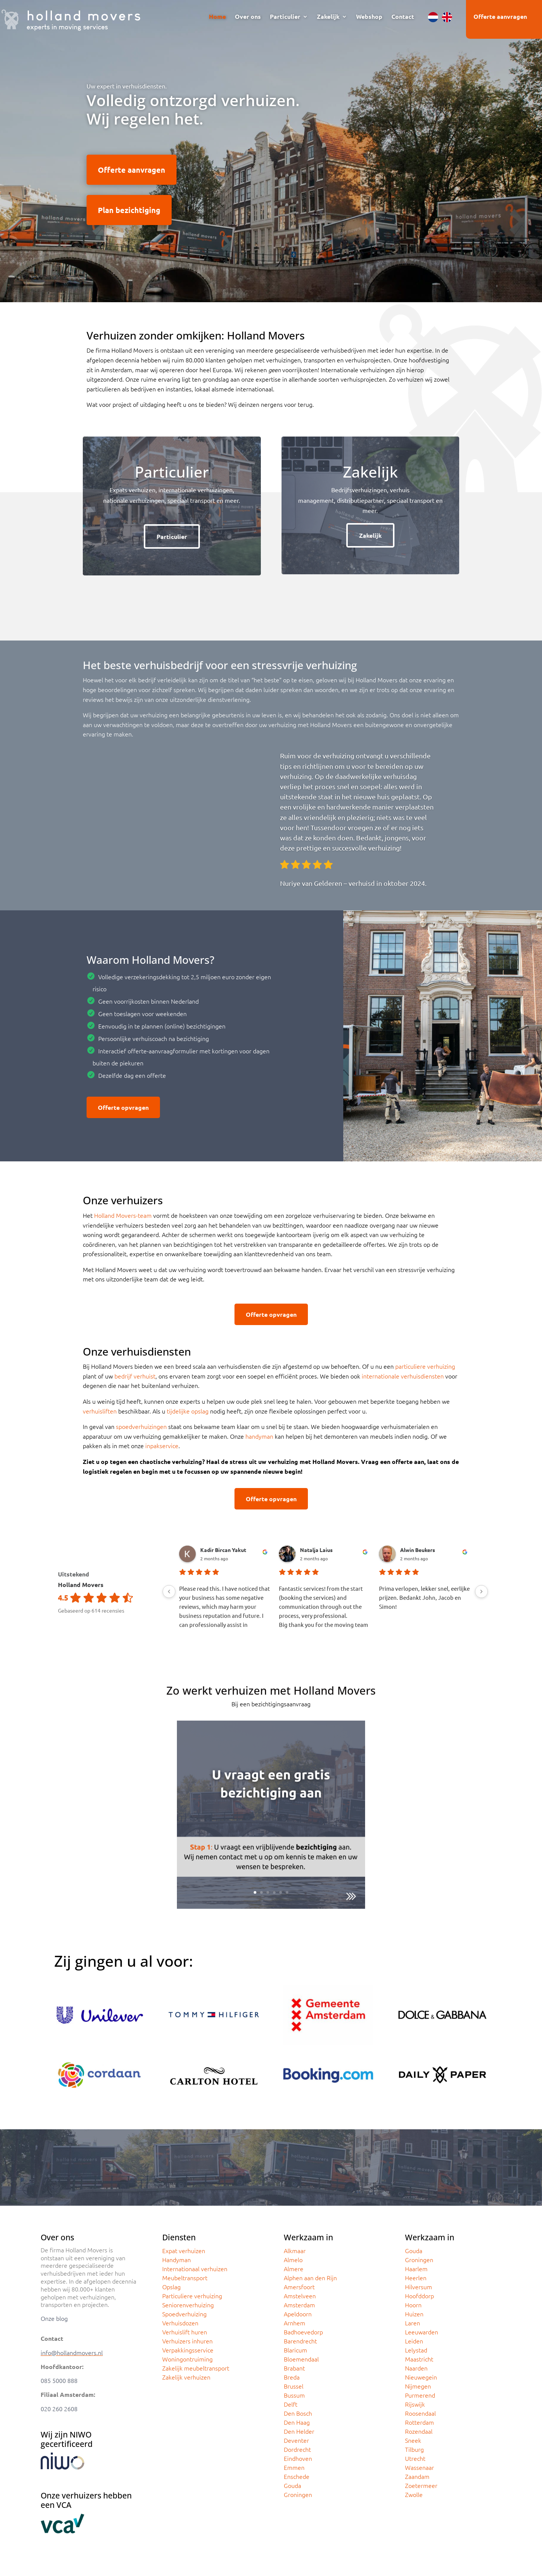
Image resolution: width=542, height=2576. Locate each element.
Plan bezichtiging (129, 210)
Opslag (171, 2286)
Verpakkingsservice (187, 2350)
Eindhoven (298, 2458)
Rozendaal (418, 2431)
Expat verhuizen (183, 2250)
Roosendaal (420, 2413)
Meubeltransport (184, 2277)
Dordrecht (297, 2449)
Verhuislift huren (184, 2332)
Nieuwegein (421, 2377)
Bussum (294, 2395)
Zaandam (417, 2476)
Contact (402, 16)
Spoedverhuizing (184, 2314)
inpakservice (161, 1445)
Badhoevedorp (303, 2332)
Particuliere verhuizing (192, 2295)
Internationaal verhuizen (194, 2268)
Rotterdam (419, 2422)
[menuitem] (433, 17)
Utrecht (415, 2458)
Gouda (292, 2485)
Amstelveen (300, 2295)
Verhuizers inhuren (187, 2341)
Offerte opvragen (123, 1107)
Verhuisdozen (180, 2323)
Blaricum (295, 2350)
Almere (293, 2268)
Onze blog (54, 2318)
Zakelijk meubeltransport (195, 2368)
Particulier (285, 16)
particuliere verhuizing (425, 1366)
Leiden (414, 2341)
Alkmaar (295, 2250)
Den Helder (299, 2431)
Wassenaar (419, 2467)
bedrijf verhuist (134, 1376)
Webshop (369, 16)
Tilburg (414, 2449)
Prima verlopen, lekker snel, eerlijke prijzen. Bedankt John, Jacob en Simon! (424, 1597)
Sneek (413, 2440)
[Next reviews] (481, 1591)
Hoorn (413, 2305)
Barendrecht (300, 2341)
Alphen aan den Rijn (310, 2277)
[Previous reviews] (169, 1591)
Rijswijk (415, 2404)
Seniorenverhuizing (188, 2305)
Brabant (294, 2368)
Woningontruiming (187, 2359)
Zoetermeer (421, 2485)
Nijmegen (418, 2386)
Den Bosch (298, 2413)
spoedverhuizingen (141, 1426)
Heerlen (415, 2277)
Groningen (298, 2494)
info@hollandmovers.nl (72, 2352)
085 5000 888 (59, 2380)
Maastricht (419, 2359)
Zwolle (414, 2494)
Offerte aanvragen (500, 16)
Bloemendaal (301, 2359)
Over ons (248, 16)
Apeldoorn (298, 2314)
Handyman (176, 2259)
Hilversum (418, 2286)
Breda (292, 2377)
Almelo (293, 2259)
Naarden (416, 2368)
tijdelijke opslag (188, 1411)
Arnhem (294, 2323)
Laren (412, 2323)
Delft (290, 2404)
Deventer (296, 2440)
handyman (259, 1436)
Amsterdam (299, 2305)
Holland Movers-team (123, 1215)
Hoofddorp (419, 2295)
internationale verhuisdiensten (403, 1376)
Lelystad (416, 2350)
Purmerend (420, 2395)
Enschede (296, 2476)
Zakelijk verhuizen (186, 2377)
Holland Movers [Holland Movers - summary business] (81, 1585)
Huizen (414, 2314)
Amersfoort (299, 2286)
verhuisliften (100, 1411)
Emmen (294, 2467)
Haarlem (416, 2268)
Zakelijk (328, 16)
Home (217, 16)
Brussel (293, 2386)
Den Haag (297, 2422)
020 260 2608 (59, 2408)
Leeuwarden (421, 2332)
